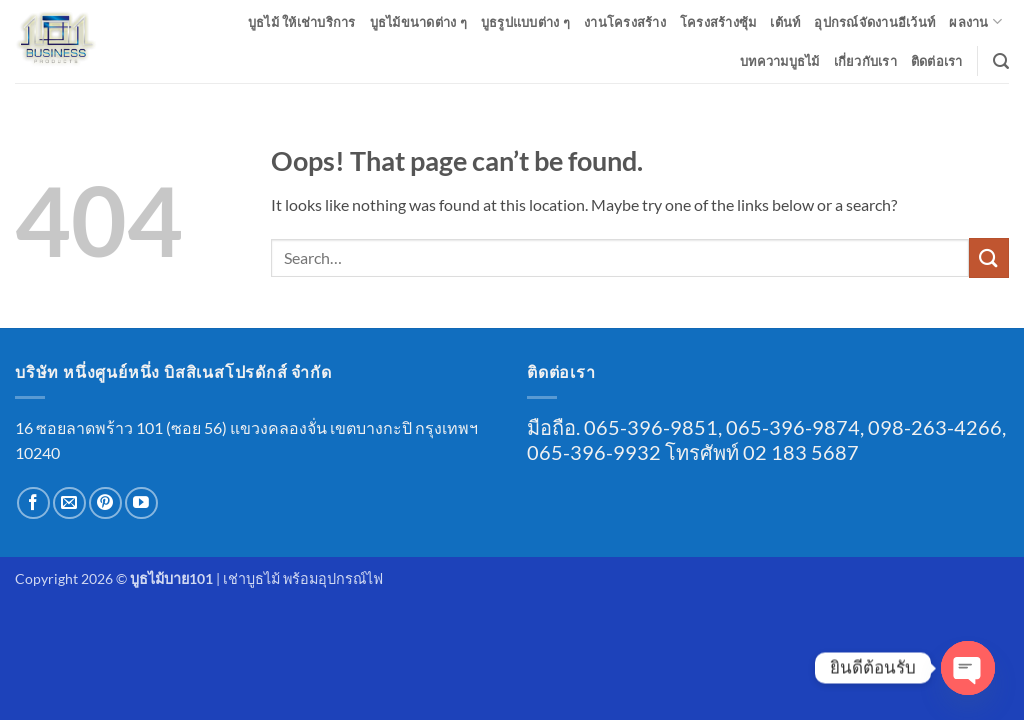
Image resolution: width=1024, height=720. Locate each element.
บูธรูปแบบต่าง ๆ (525, 22)
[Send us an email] (69, 503)
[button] (1001, 61)
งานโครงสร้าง (625, 22)
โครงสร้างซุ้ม (718, 22)
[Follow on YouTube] (141, 503)
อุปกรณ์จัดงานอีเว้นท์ (874, 22)
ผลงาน (975, 21)
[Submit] (989, 257)
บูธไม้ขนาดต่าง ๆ (418, 22)
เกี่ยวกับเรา (865, 61)
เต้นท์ (785, 22)
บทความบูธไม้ (780, 61)
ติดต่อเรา (937, 61)
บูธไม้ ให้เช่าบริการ (302, 22)
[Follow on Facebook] (33, 503)
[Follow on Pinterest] (105, 503)
